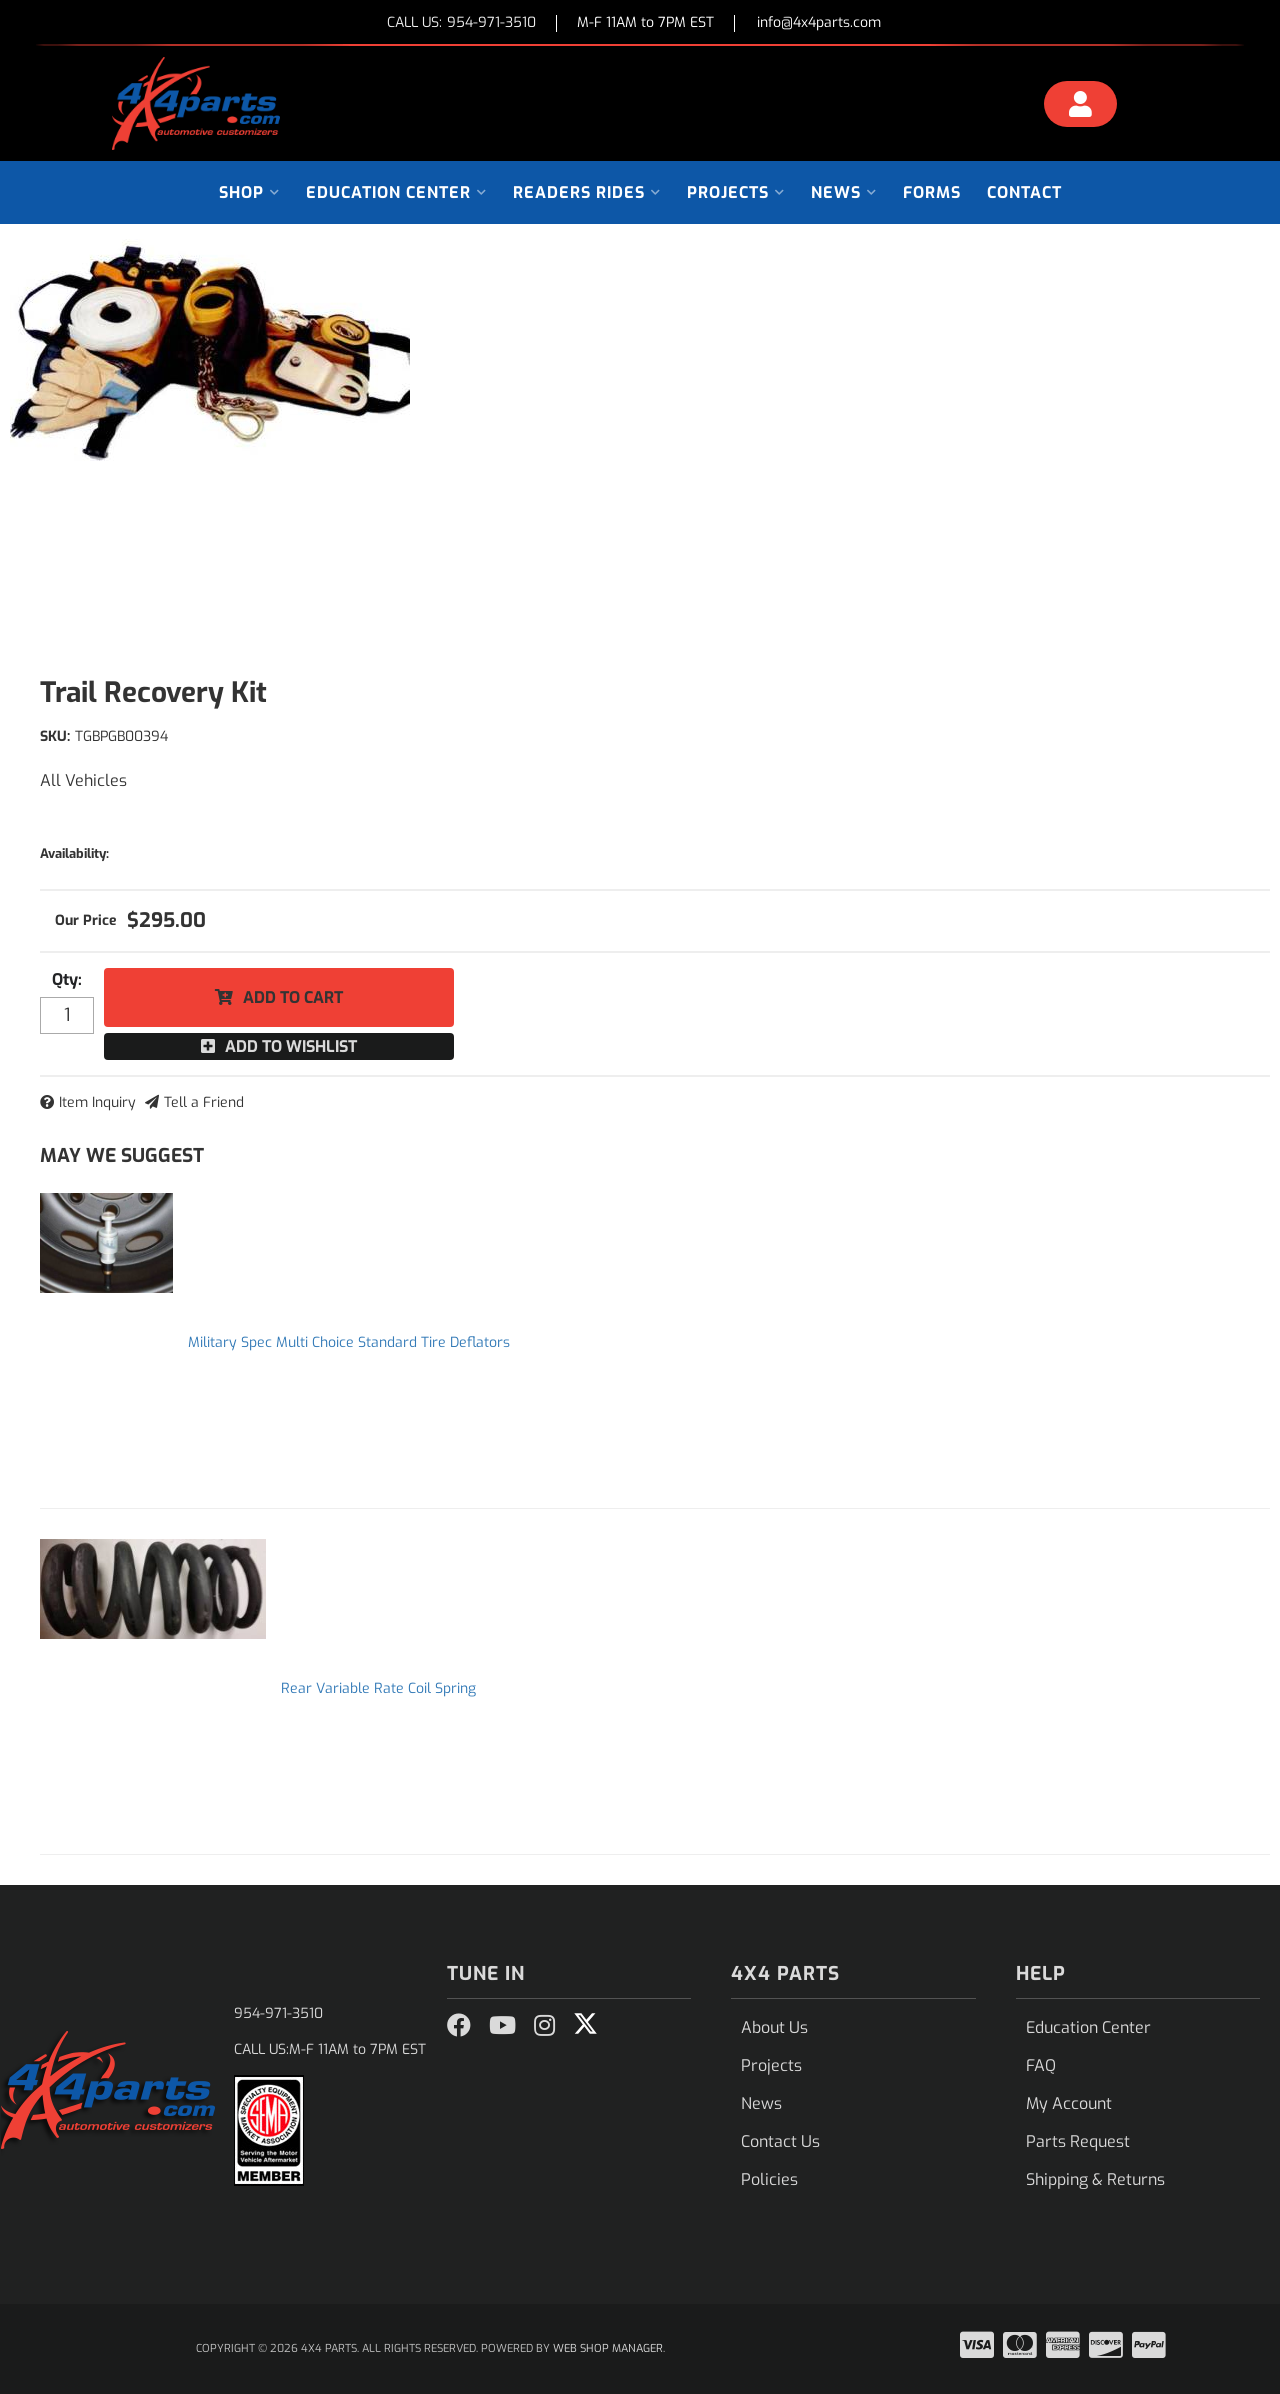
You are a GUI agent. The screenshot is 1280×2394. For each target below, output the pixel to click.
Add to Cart (293, 997)
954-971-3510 (278, 2013)
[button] (249, 192)
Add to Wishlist (291, 1046)
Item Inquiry (97, 1102)
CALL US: (461, 23)
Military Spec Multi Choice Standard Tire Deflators (349, 1342)
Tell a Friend (204, 1102)
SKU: (55, 736)
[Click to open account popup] (1081, 107)
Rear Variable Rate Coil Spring (378, 1688)
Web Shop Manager (608, 2348)
